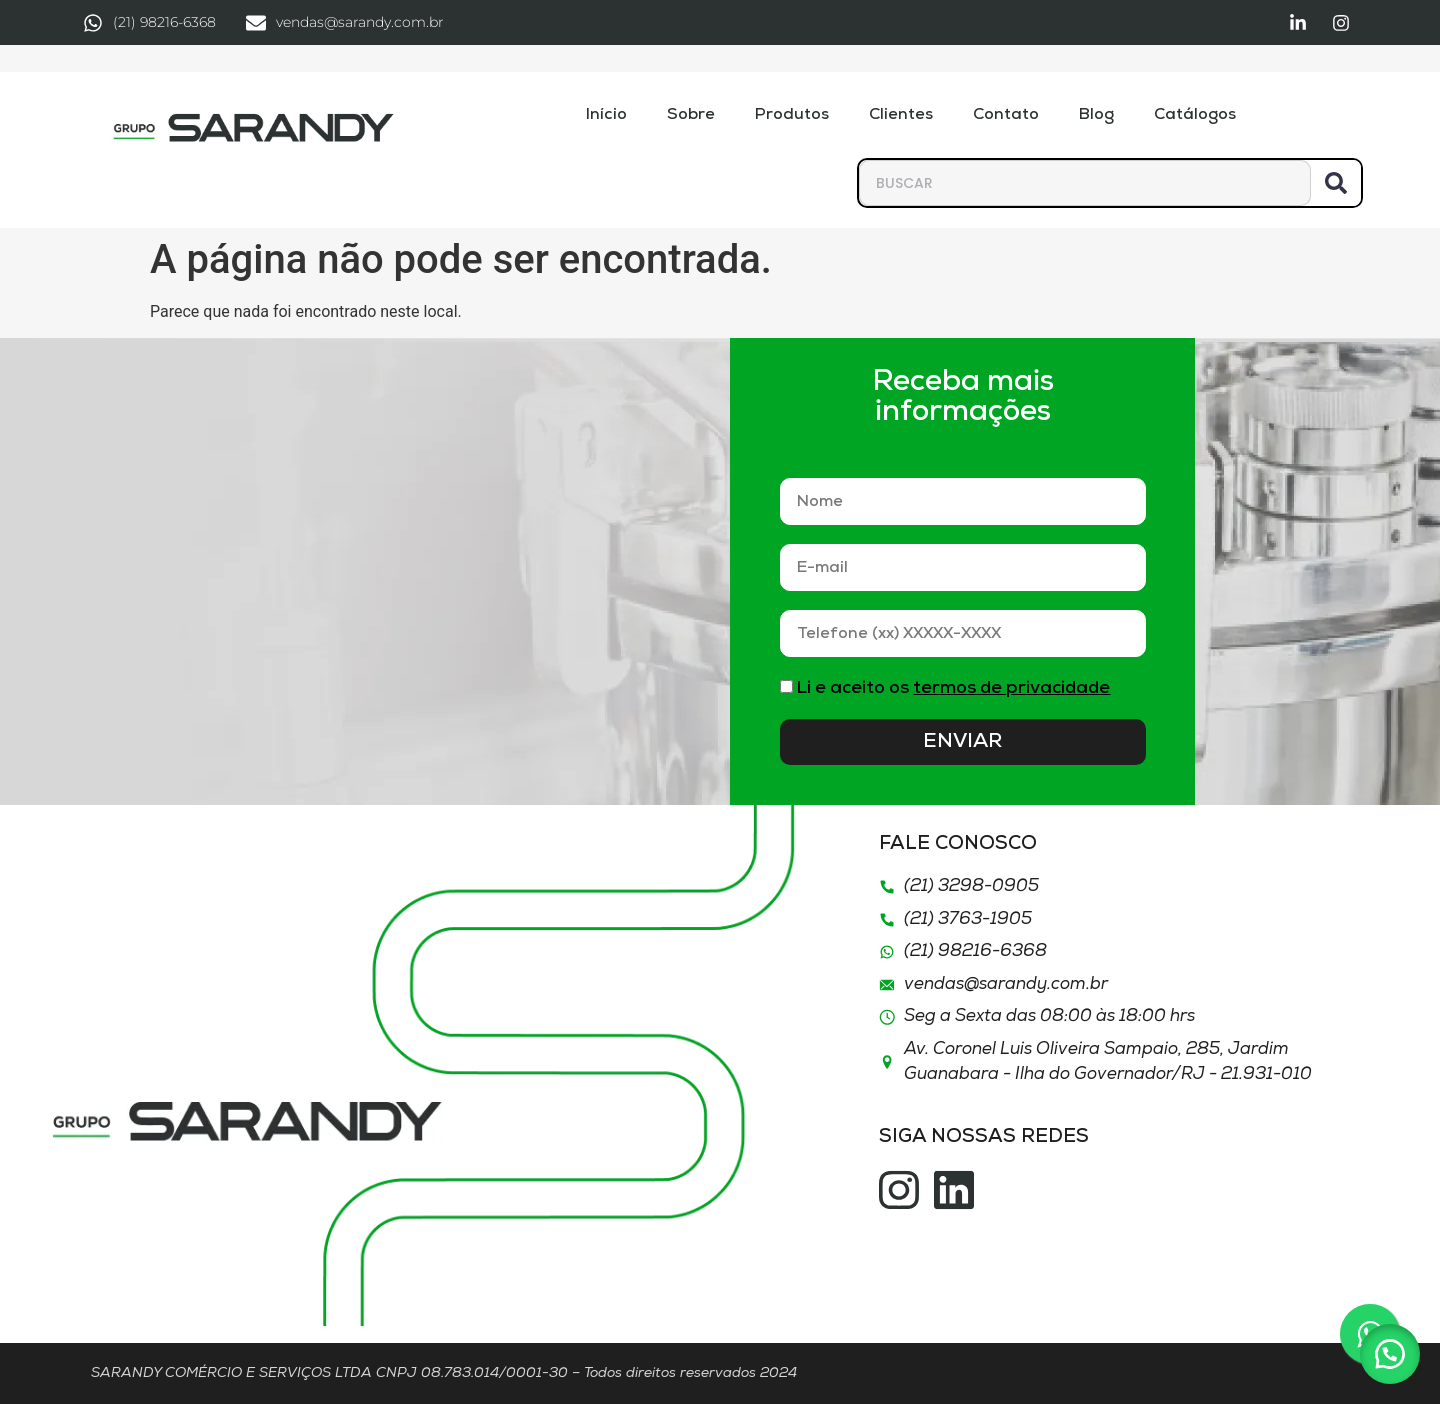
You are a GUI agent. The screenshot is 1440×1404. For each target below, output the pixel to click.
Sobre (691, 115)
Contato (1006, 115)
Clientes (901, 115)
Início (606, 115)
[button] (1390, 1354)
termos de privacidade (1011, 688)
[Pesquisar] (1336, 183)
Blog (1096, 115)
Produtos (792, 115)
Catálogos (1195, 115)
